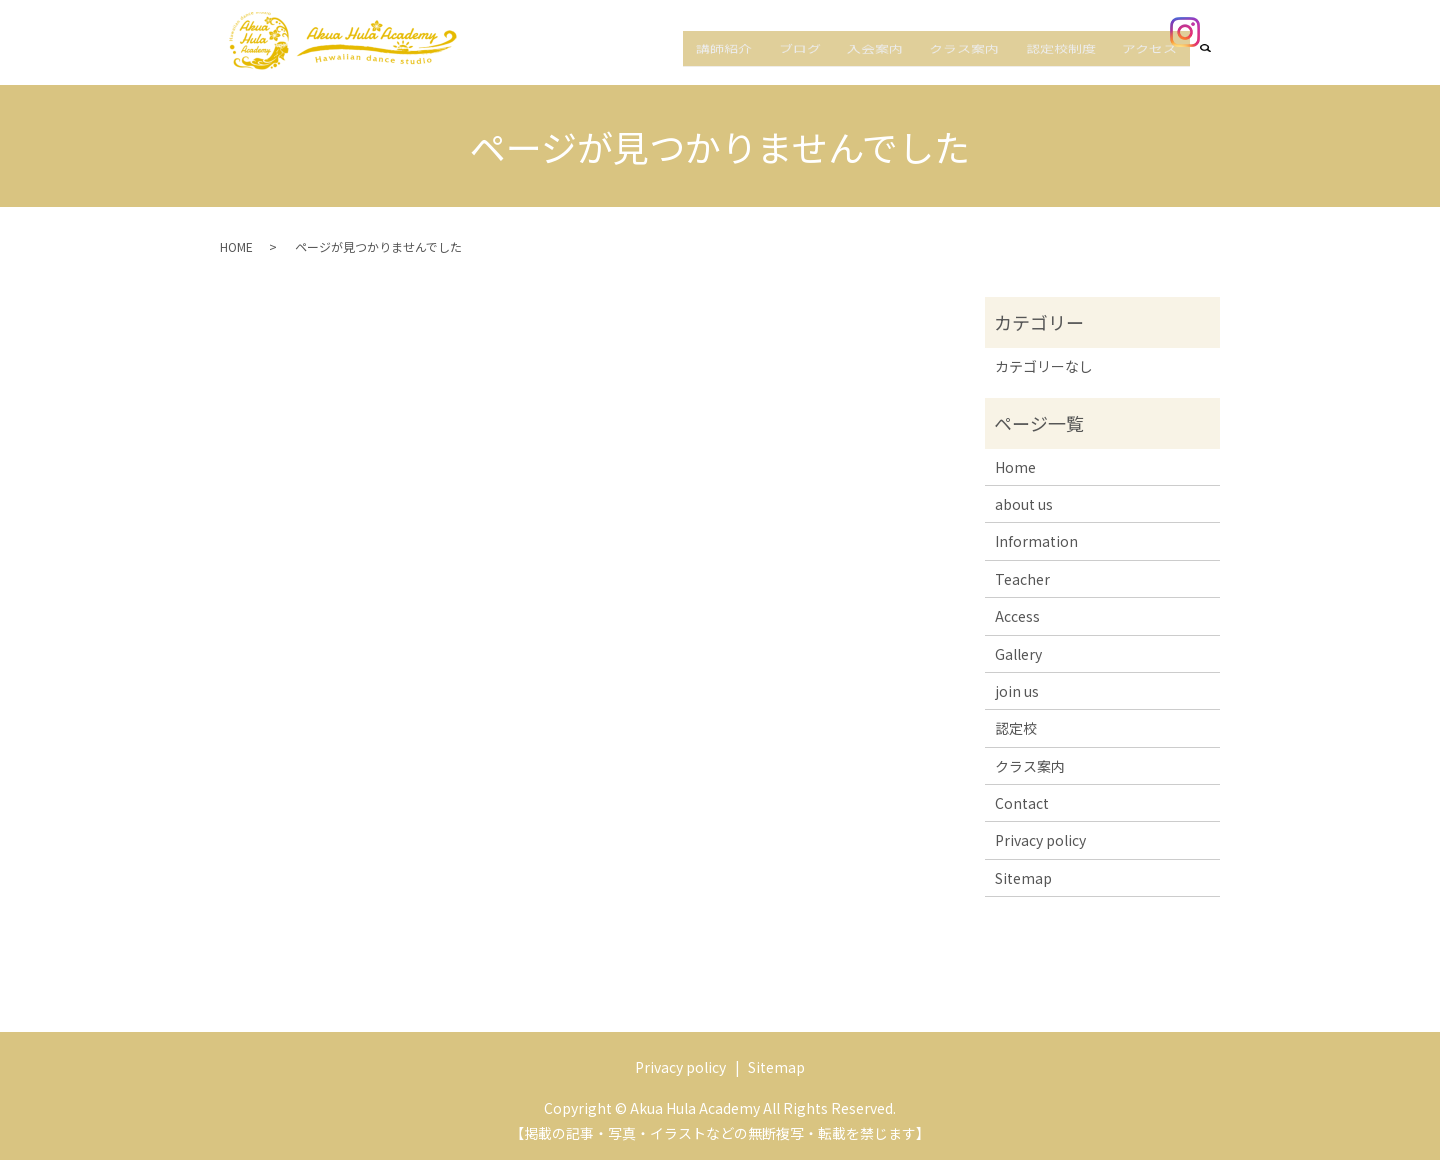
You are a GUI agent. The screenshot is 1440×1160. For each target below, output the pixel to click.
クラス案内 (995, 63)
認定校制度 (1079, 63)
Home (1015, 467)
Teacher (1022, 579)
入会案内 (918, 63)
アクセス (1155, 63)
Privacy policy (1040, 840)
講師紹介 (792, 63)
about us (1024, 504)
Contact (1022, 803)
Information (1036, 541)
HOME (236, 246)
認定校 (1016, 728)
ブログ (855, 63)
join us (1017, 691)
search (1216, 64)
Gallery (1018, 654)
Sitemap (1023, 878)
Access (1017, 616)
